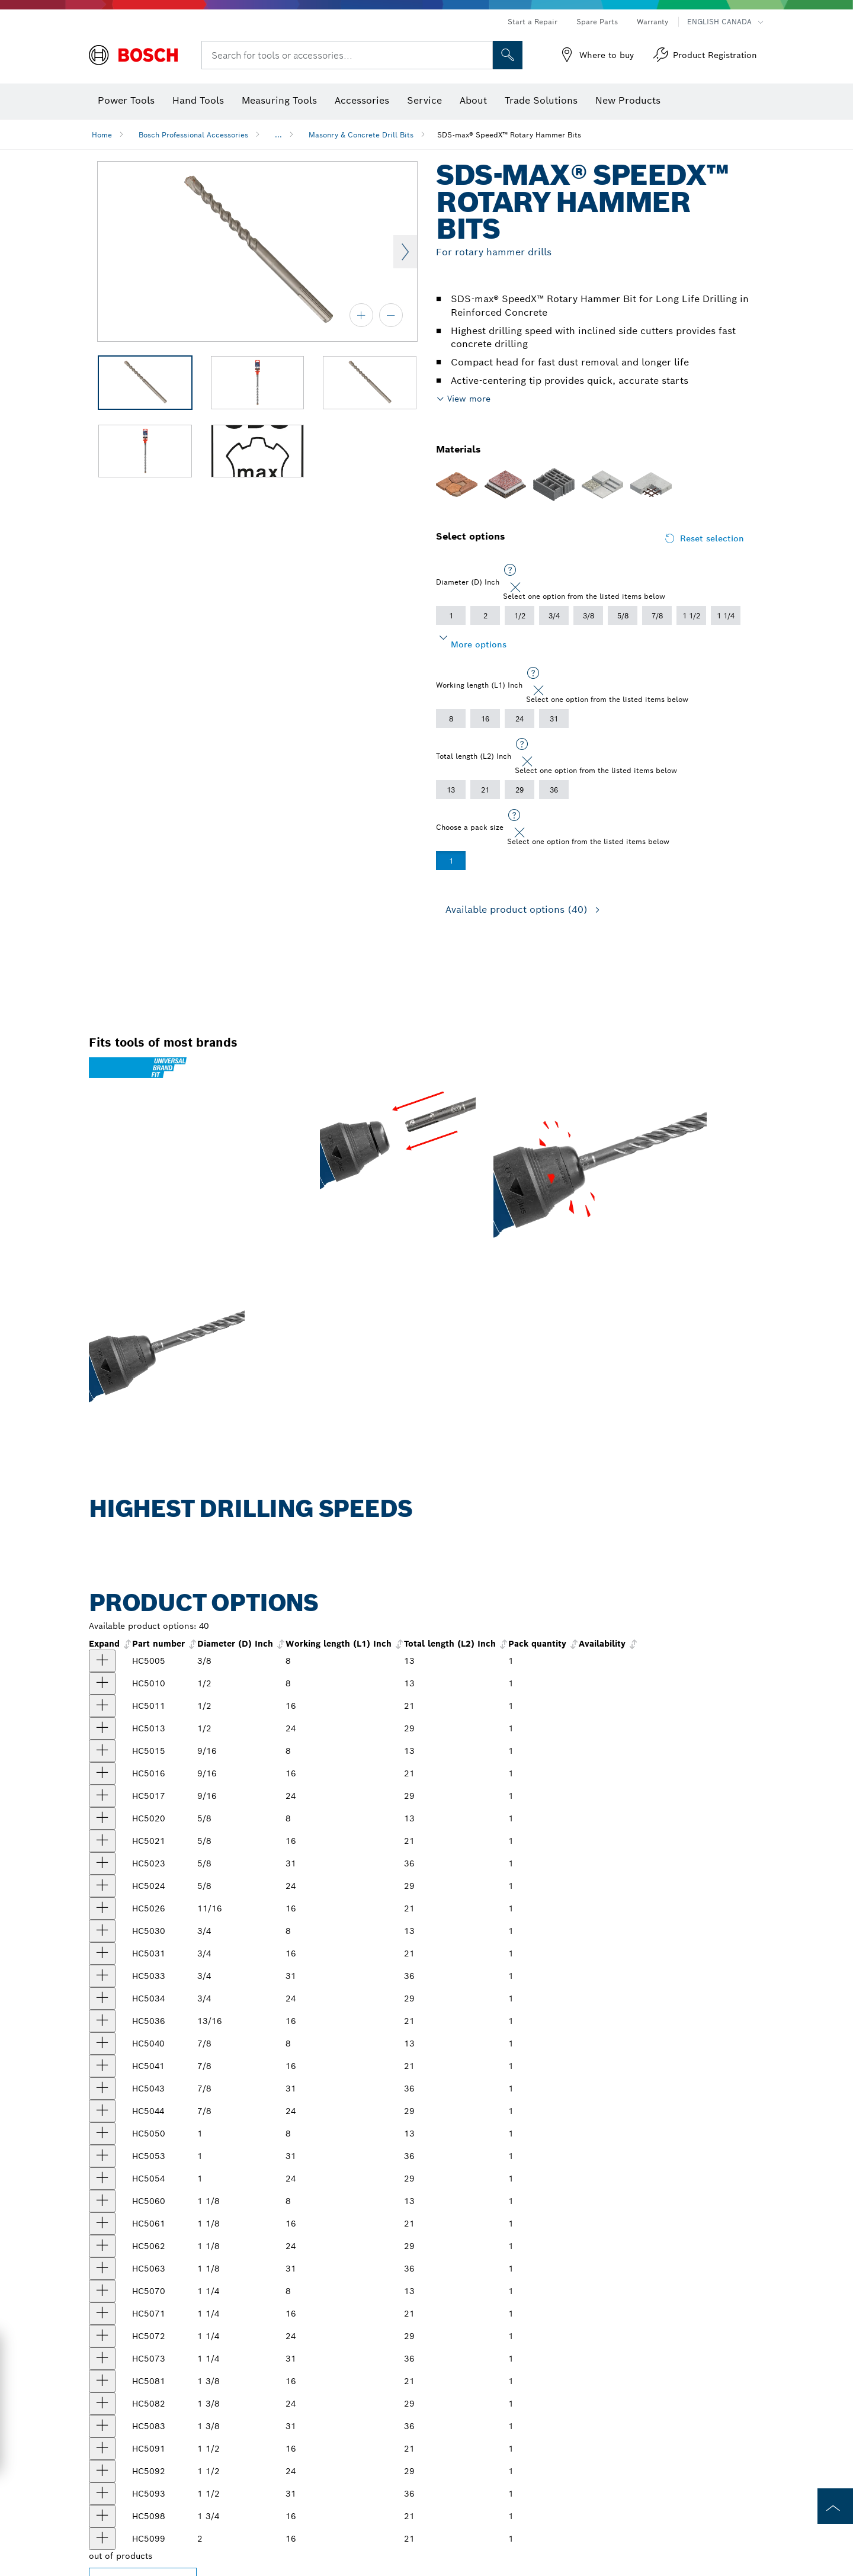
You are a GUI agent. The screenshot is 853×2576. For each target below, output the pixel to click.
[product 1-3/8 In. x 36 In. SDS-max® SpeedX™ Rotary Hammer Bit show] (102, 2426)
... (278, 134)
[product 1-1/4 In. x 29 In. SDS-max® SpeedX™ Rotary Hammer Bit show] (102, 2336)
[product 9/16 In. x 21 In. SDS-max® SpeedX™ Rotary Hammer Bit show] (102, 1773)
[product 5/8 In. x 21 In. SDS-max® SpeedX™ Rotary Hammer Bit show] (102, 1841)
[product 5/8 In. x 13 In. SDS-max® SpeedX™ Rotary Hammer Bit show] (102, 1818)
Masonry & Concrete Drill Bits (361, 134)
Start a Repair (532, 21)
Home (102, 134)
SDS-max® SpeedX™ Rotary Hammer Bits (509, 134)
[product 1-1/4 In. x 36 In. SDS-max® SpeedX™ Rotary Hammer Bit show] (102, 2358)
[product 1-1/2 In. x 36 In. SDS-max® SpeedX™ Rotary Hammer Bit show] (102, 2493)
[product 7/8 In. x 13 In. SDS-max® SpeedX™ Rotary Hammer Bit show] (102, 2043)
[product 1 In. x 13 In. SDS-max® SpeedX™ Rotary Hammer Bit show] (102, 2133)
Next (405, 251)
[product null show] (102, 2538)
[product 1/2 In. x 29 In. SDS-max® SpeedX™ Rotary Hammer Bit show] (102, 1728)
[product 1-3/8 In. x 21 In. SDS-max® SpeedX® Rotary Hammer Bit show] (102, 2381)
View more (468, 398)
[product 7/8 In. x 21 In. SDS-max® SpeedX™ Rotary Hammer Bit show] (102, 2066)
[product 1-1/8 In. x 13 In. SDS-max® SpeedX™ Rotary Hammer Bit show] (102, 2201)
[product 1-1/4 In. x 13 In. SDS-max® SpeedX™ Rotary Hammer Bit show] (102, 2291)
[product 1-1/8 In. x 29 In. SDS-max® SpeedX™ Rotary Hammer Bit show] (102, 2246)
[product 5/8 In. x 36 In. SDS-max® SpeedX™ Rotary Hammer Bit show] (102, 1863)
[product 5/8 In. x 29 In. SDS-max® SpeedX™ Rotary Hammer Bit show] (102, 1886)
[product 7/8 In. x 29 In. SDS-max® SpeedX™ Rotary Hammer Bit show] (102, 2111)
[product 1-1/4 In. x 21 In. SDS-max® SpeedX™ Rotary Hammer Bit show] (102, 2313)
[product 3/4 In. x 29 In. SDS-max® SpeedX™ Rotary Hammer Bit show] (102, 1998)
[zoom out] (391, 315)
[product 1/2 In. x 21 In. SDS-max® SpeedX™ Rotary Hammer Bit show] (102, 1706)
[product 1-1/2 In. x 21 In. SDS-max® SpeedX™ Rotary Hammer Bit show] (102, 2448)
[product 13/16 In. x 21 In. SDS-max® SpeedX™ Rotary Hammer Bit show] (102, 2021)
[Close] (515, 587)
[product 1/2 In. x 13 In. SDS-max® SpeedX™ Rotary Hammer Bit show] (102, 1683)
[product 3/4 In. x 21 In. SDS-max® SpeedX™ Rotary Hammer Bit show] (102, 1953)
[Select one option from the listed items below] (510, 570)
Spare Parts (597, 21)
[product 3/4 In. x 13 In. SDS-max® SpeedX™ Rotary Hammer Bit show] (102, 1931)
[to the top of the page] (835, 2506)
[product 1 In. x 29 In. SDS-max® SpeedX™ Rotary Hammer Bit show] (102, 2178)
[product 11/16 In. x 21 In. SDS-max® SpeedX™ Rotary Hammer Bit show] (102, 1908)
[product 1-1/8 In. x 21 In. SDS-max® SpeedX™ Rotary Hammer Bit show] (102, 2223)
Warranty (652, 21)
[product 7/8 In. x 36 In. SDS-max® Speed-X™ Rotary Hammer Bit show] (102, 2088)
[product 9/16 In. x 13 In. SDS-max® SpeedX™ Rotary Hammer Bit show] (102, 1751)
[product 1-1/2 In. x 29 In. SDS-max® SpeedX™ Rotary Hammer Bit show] (102, 2471)
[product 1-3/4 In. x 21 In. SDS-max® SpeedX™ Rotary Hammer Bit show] (102, 2516)
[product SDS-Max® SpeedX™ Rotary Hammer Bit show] (102, 1796)
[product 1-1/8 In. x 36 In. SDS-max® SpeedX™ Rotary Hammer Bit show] (102, 2268)
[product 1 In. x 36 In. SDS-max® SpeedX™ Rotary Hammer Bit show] (102, 2156)
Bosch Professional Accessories (193, 134)
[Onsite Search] (507, 55)
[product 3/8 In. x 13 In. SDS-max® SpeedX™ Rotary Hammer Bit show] (102, 1661)
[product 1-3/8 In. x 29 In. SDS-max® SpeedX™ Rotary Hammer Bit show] (102, 2403)
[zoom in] (361, 315)
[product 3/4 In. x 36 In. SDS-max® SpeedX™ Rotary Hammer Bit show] (102, 1976)
